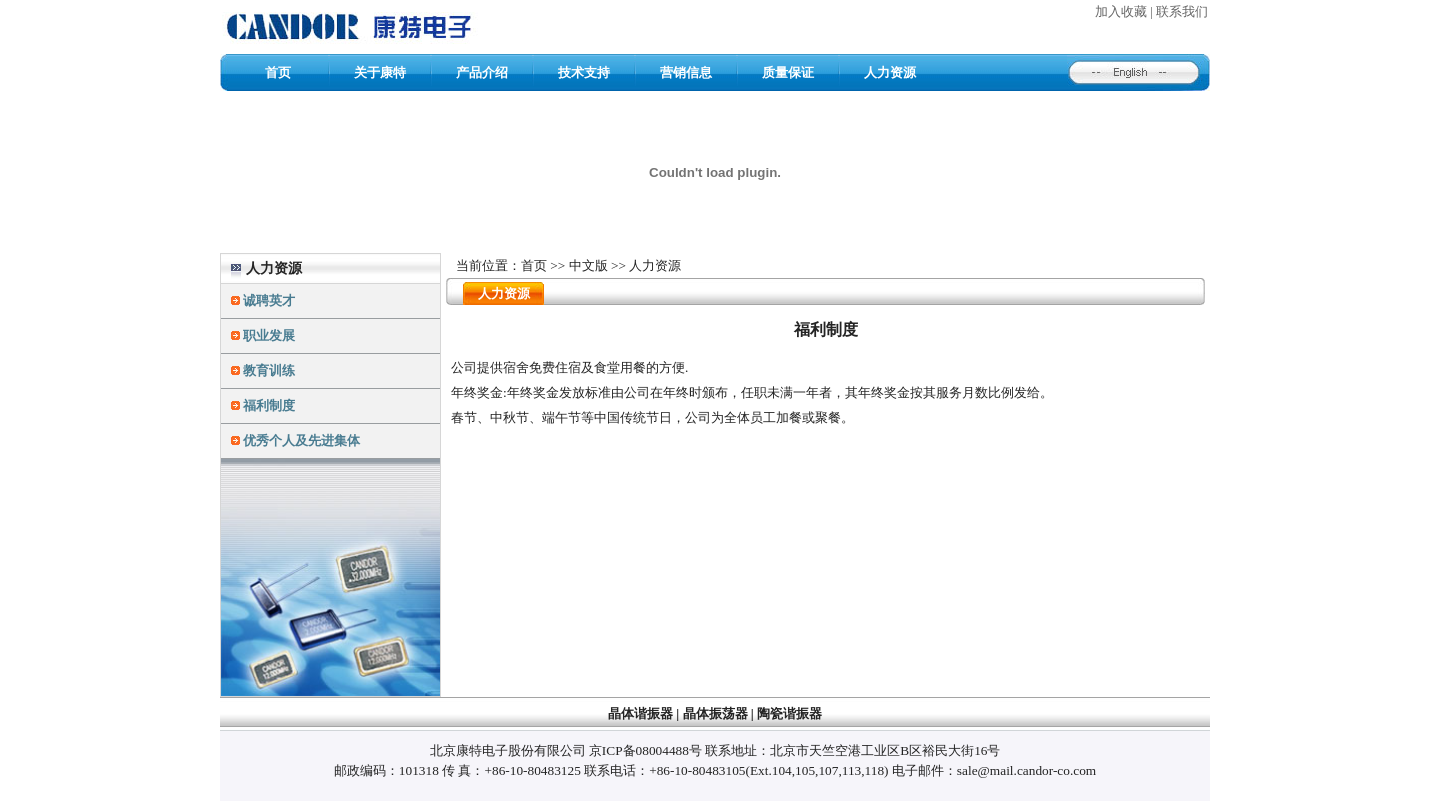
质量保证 (788, 72)
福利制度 (269, 405)
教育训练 (269, 370)
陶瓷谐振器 (789, 713)
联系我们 (1182, 11)
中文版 (588, 265)
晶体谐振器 (640, 713)
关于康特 (380, 72)
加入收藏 (1121, 11)
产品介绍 (482, 72)
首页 (278, 72)
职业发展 (269, 335)
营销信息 (686, 72)
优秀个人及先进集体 (301, 440)
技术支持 (584, 72)
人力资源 (890, 72)
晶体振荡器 (715, 713)
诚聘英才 (269, 300)
